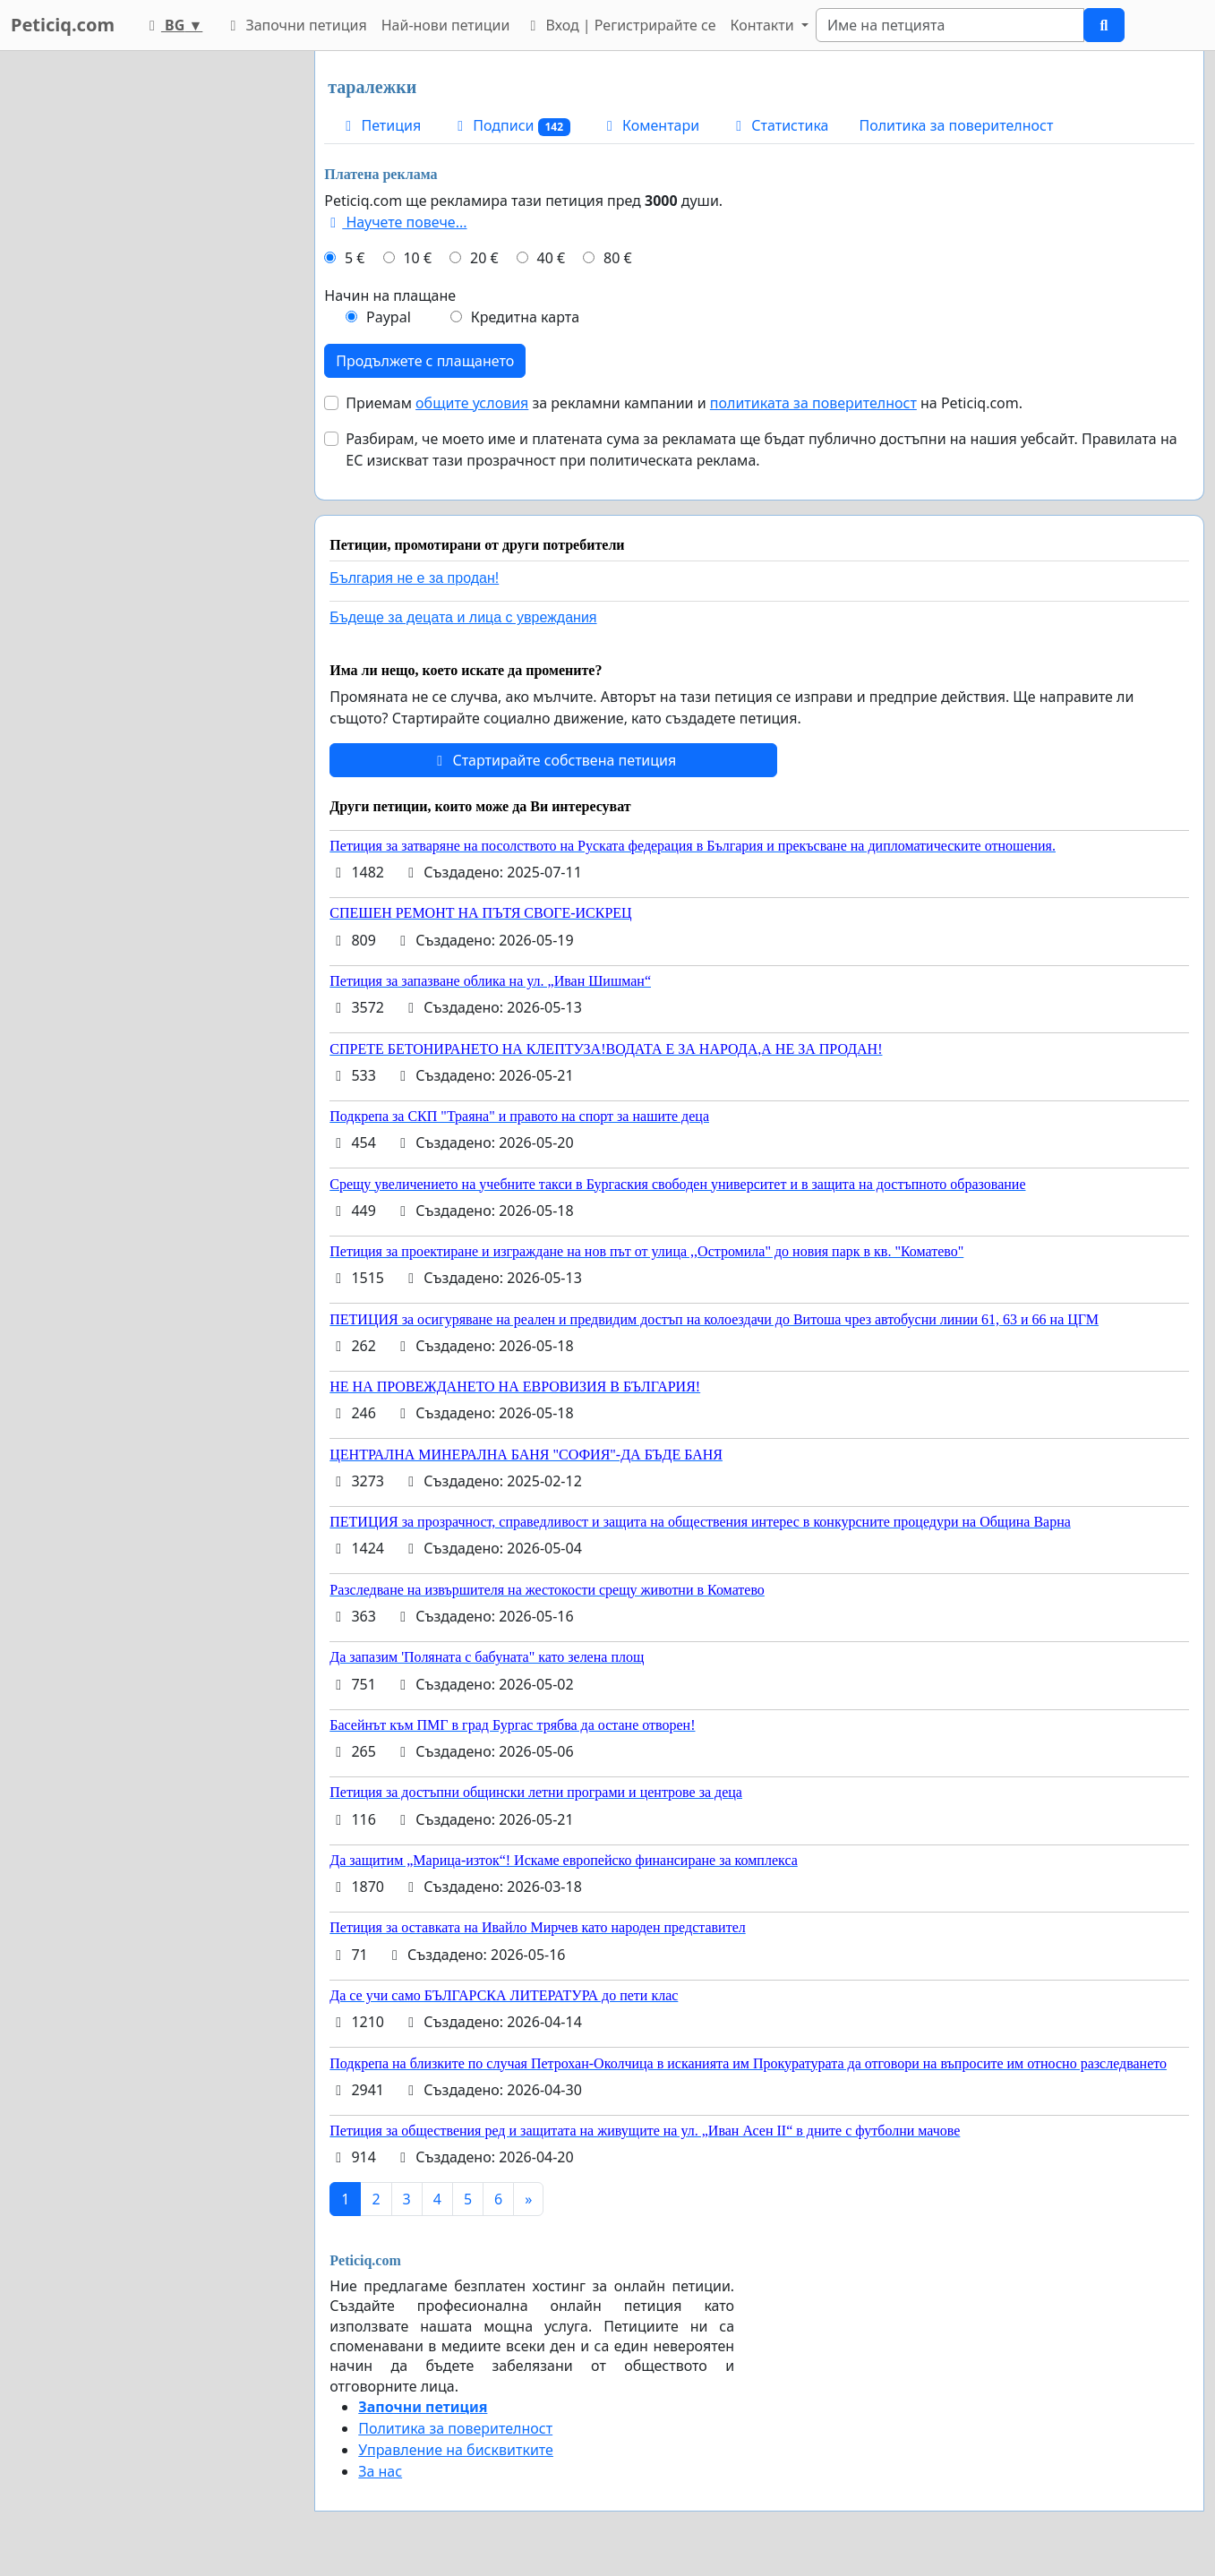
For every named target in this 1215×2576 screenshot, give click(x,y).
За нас (380, 2471)
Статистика (779, 125)
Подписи (510, 126)
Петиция (380, 125)
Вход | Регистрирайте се (619, 25)
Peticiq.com (63, 25)
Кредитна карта (525, 317)
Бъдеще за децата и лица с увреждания (462, 617)
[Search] (950, 25)
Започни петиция (295, 25)
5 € (354, 258)
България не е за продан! (414, 578)
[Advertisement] (145, 319)
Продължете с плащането (425, 361)
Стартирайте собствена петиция (553, 760)
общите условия (471, 403)
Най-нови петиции (445, 25)
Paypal (388, 317)
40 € (551, 258)
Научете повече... (395, 222)
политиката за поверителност (813, 403)
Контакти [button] (763, 25)
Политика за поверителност (956, 125)
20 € (484, 258)
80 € (617, 258)
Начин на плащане (390, 295)
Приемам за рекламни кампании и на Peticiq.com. (684, 403)
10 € (417, 258)
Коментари (650, 125)
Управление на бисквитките (455, 2450)
